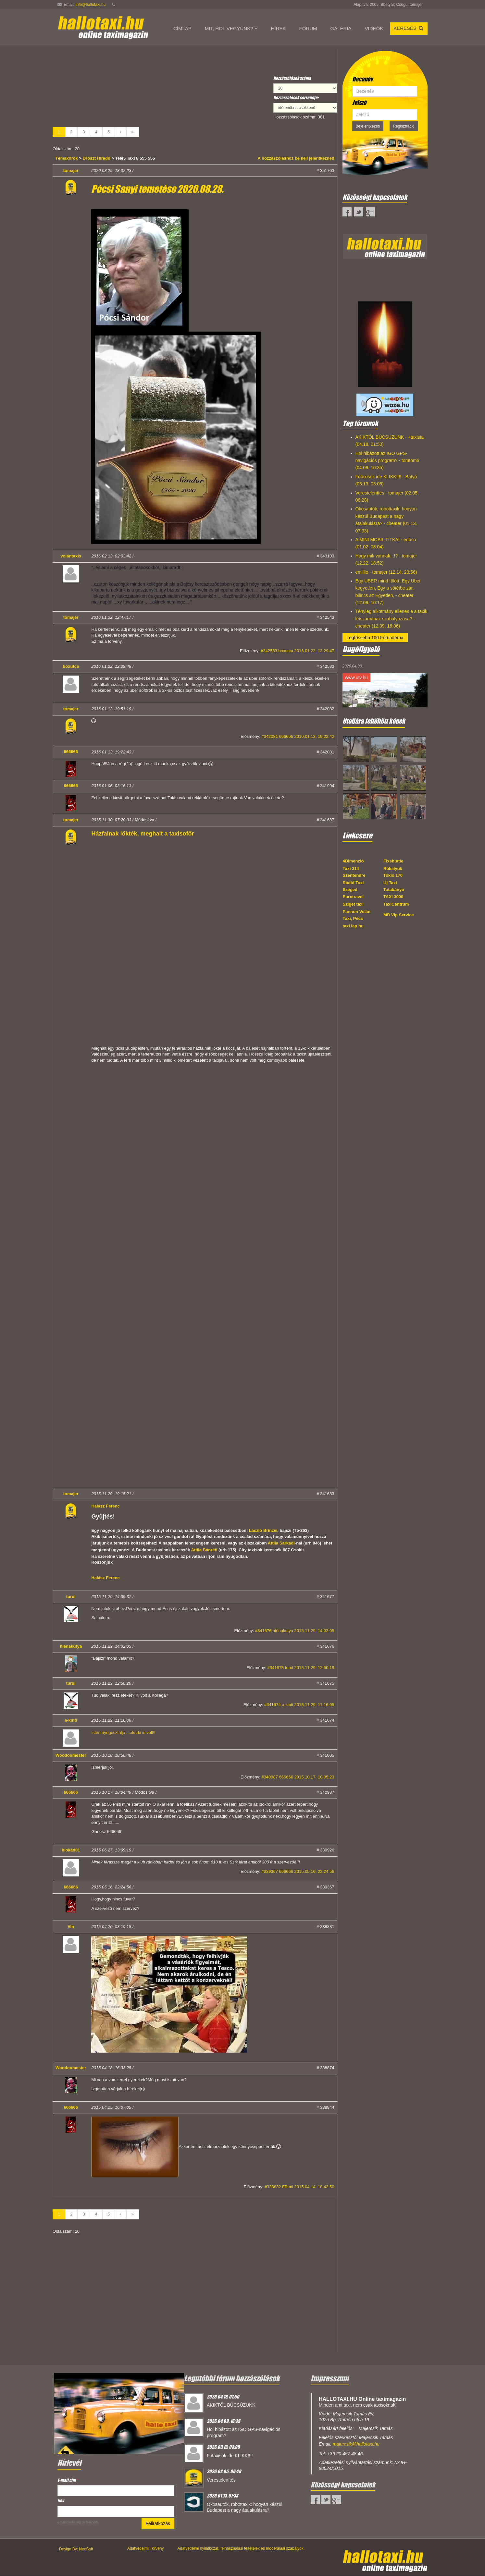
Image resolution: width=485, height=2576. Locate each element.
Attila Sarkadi (281, 1543)
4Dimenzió (353, 861)
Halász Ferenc (105, 1506)
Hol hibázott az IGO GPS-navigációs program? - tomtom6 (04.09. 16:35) (387, 460)
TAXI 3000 (393, 896)
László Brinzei (263, 1530)
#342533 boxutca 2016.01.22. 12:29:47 (297, 650)
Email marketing (69, 2522)
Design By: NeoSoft (76, 2549)
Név (60, 2500)
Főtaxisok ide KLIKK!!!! (230, 2455)
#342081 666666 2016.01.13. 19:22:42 (297, 736)
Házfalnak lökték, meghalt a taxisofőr (142, 833)
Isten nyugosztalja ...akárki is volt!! (123, 1732)
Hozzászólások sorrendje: (295, 97)
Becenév (362, 79)
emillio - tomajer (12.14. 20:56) (386, 572)
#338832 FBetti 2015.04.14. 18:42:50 (299, 2186)
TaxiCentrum (396, 904)
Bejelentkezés (368, 126)
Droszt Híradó (96, 158)
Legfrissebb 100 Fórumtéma (375, 637)
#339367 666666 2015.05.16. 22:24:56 (297, 1871)
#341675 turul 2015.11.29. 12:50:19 (300, 1667)
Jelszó (359, 102)
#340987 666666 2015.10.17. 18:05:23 (297, 1777)
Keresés (408, 28)
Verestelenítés (221, 2480)
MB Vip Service (398, 914)
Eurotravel (353, 896)
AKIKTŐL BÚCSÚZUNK (231, 2405)
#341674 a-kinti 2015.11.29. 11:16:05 (299, 1704)
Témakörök (67, 158)
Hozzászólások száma (292, 78)
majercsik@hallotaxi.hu (356, 2444)
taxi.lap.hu (353, 925)
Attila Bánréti (204, 1549)
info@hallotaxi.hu (91, 4)
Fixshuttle (393, 861)
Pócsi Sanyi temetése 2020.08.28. (157, 189)
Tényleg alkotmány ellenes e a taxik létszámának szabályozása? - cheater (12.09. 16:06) (391, 619)
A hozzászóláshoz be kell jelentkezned (296, 158)
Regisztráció (404, 126)
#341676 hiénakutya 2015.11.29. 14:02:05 (294, 1630)
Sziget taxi (353, 904)
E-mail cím (67, 2480)
